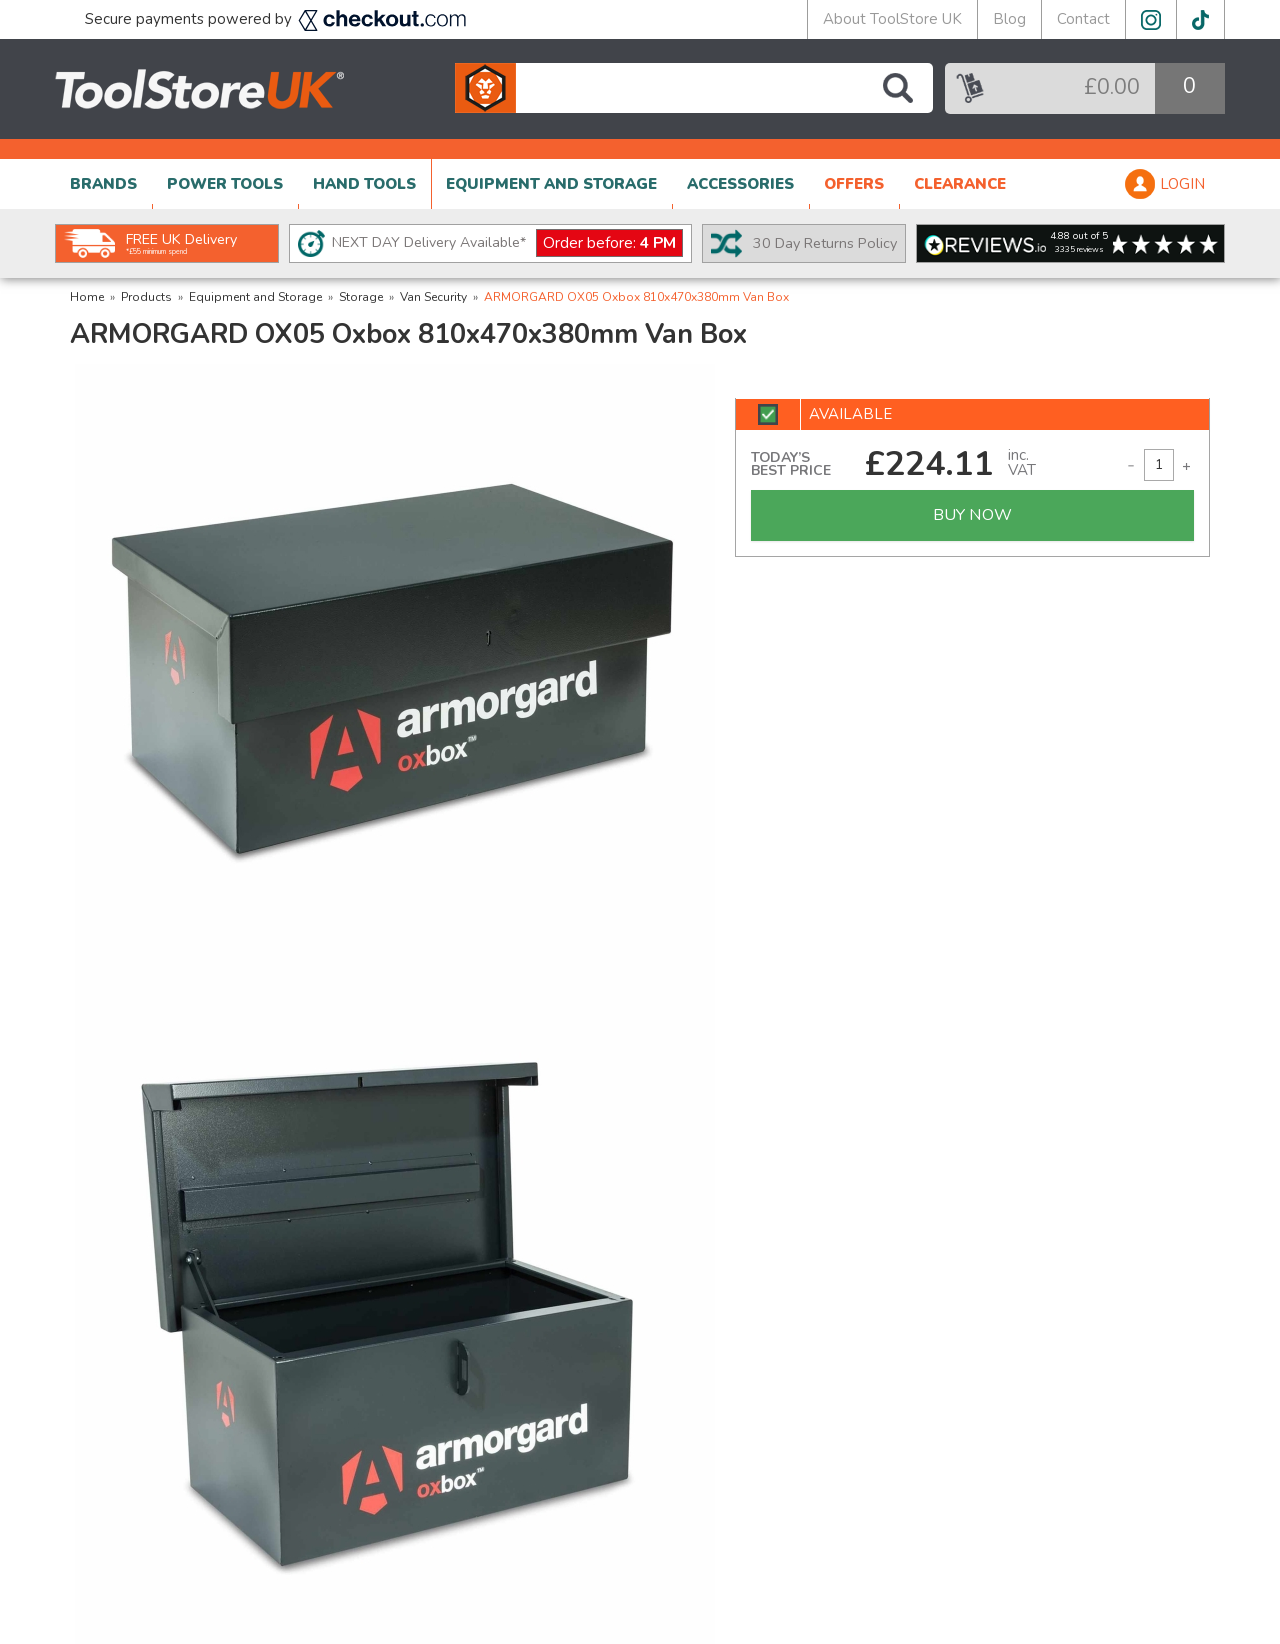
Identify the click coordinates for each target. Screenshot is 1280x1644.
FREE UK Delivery (181, 243)
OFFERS (854, 184)
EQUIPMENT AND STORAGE (551, 184)
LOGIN (1182, 184)
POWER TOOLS (225, 184)
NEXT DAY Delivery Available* (507, 243)
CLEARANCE (960, 184)
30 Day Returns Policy (825, 243)
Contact (1083, 19)
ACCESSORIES (740, 184)
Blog (1009, 19)
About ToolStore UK (892, 19)
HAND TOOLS (364, 184)
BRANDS (103, 184)
